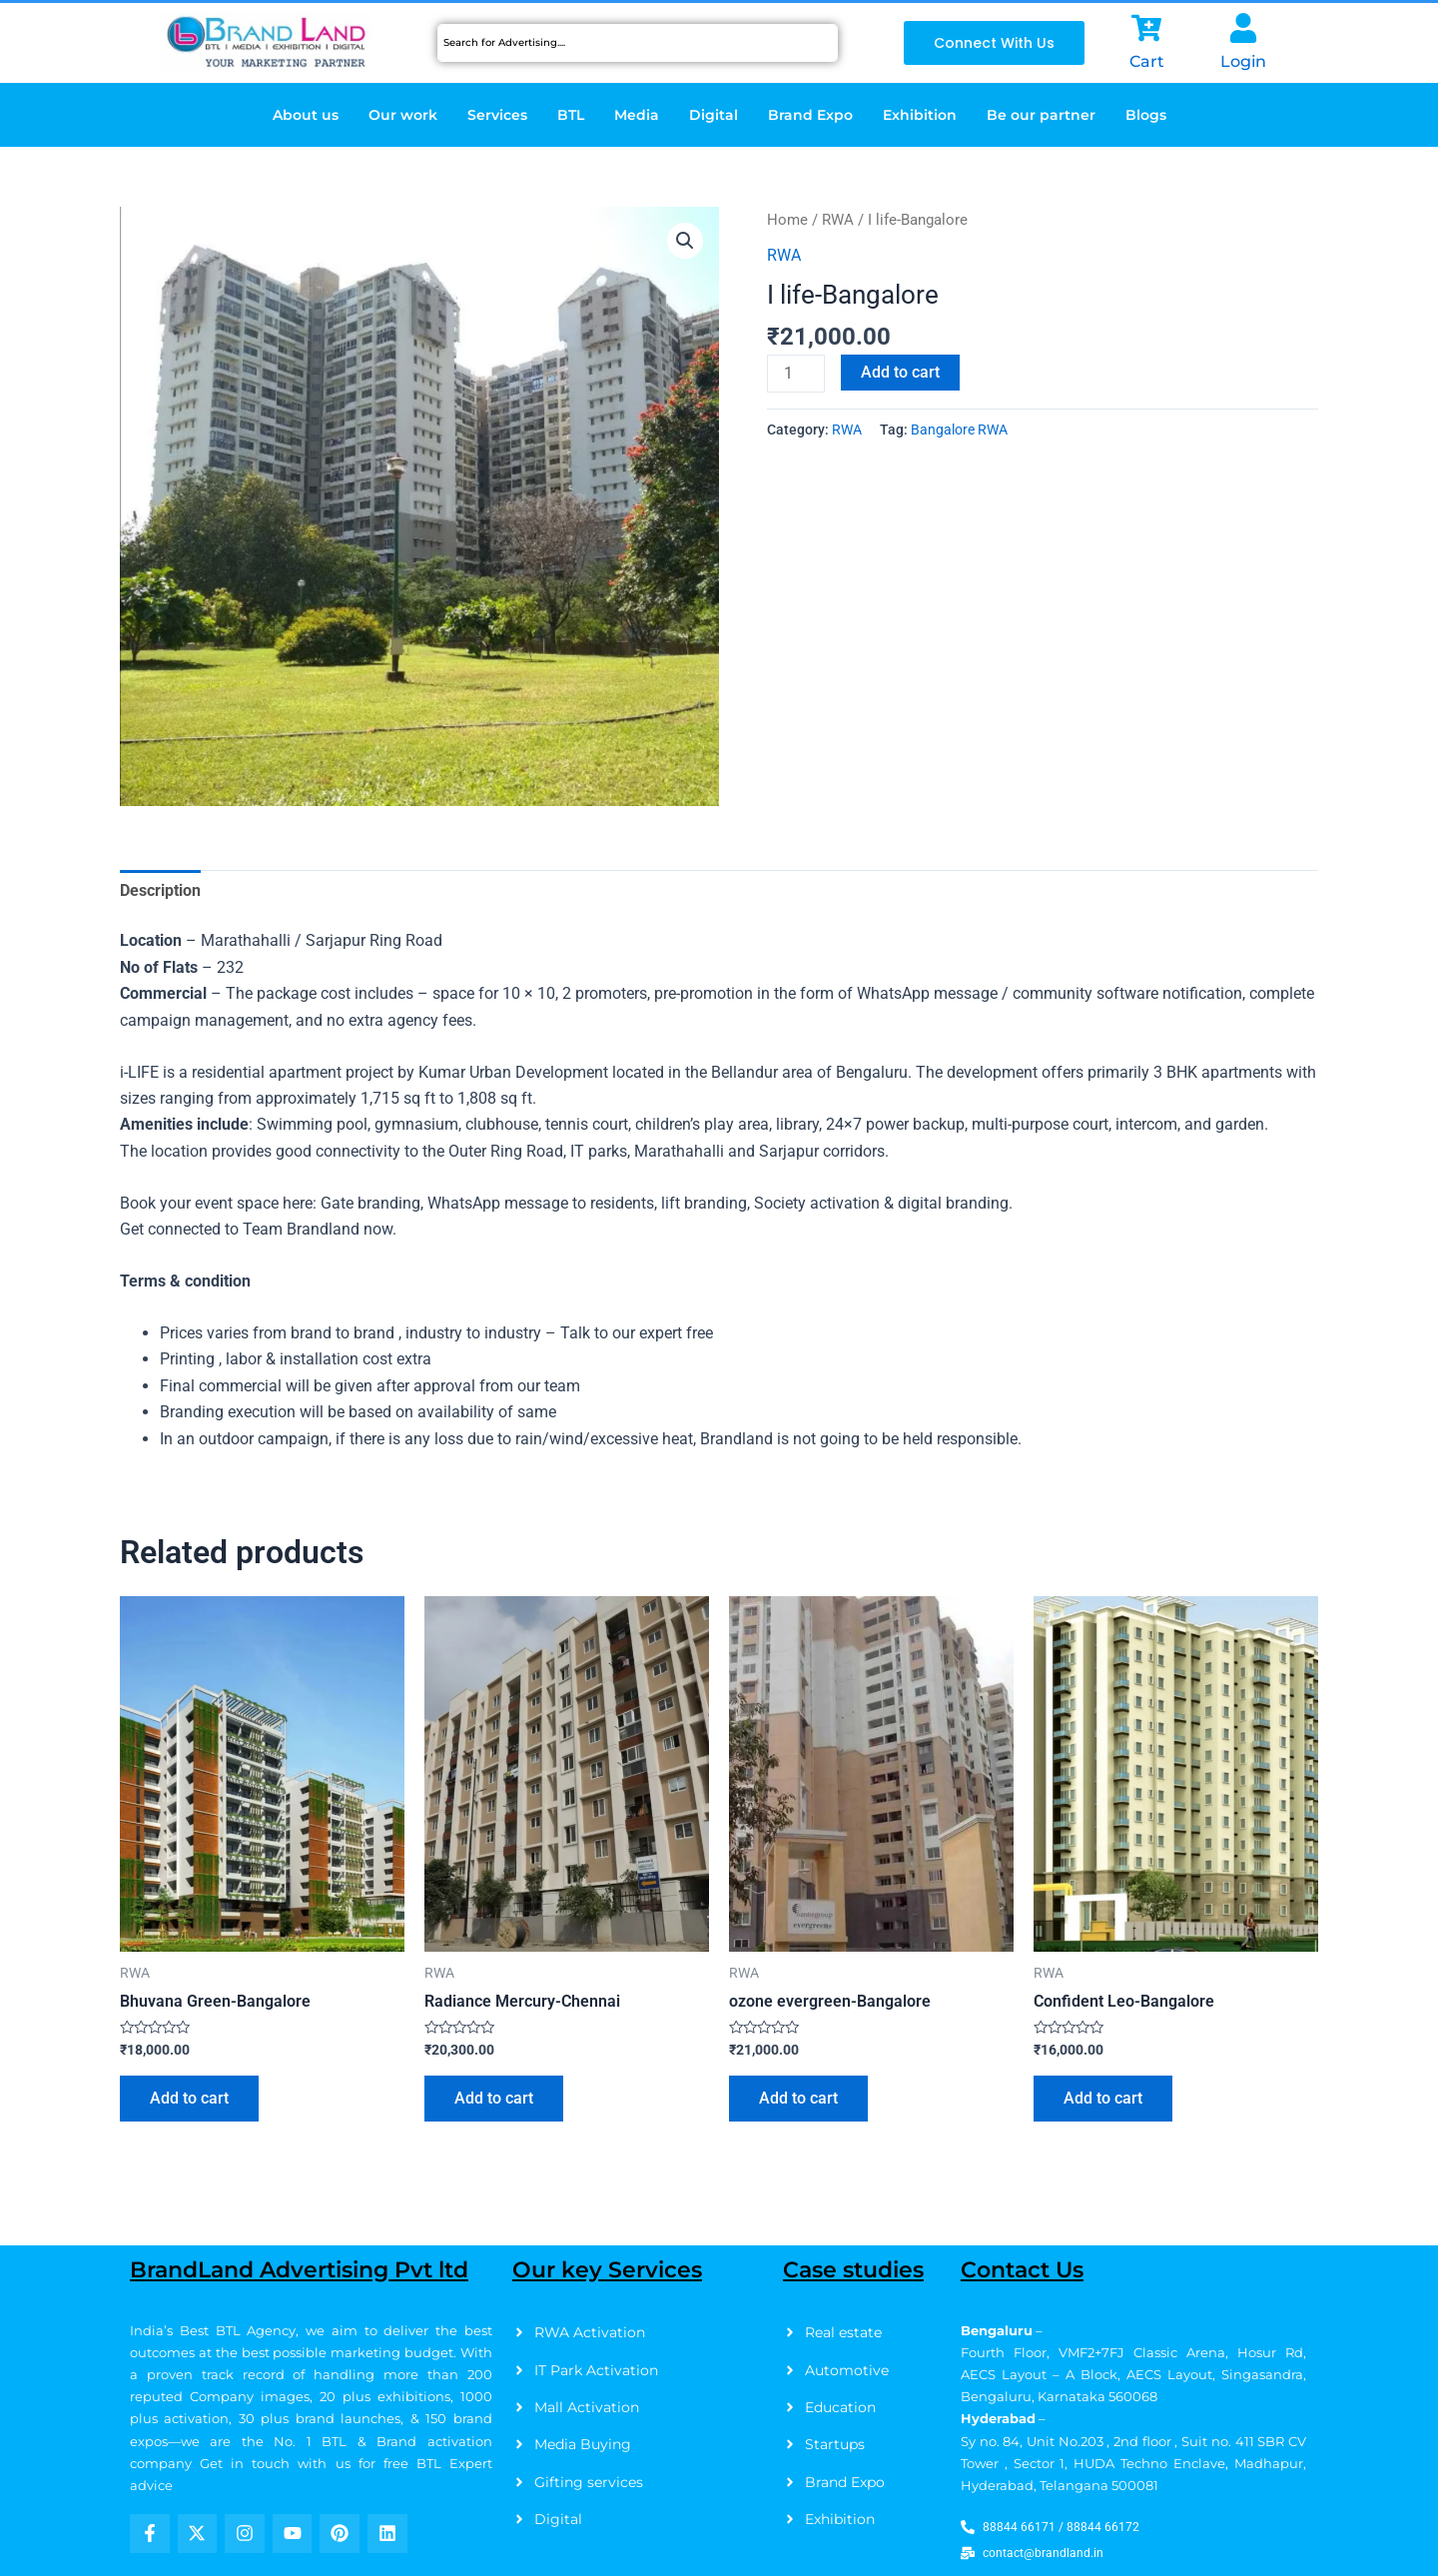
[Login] (1243, 28)
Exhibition (920, 115)
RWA (838, 220)
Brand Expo (810, 115)
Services (497, 115)
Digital (713, 115)
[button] (685, 241)
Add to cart (900, 372)
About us (306, 115)
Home (787, 220)
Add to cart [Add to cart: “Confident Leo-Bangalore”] (1103, 2098)
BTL (570, 115)
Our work (402, 115)
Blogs (1145, 115)
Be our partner (1041, 115)
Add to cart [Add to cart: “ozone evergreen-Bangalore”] (798, 2098)
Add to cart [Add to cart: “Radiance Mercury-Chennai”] (493, 2098)
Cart (1146, 61)
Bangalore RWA (959, 430)
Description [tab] (160, 890)
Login (1243, 61)
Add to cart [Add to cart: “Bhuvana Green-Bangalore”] (189, 2098)
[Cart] (1146, 28)
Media (636, 115)
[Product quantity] (796, 374)
